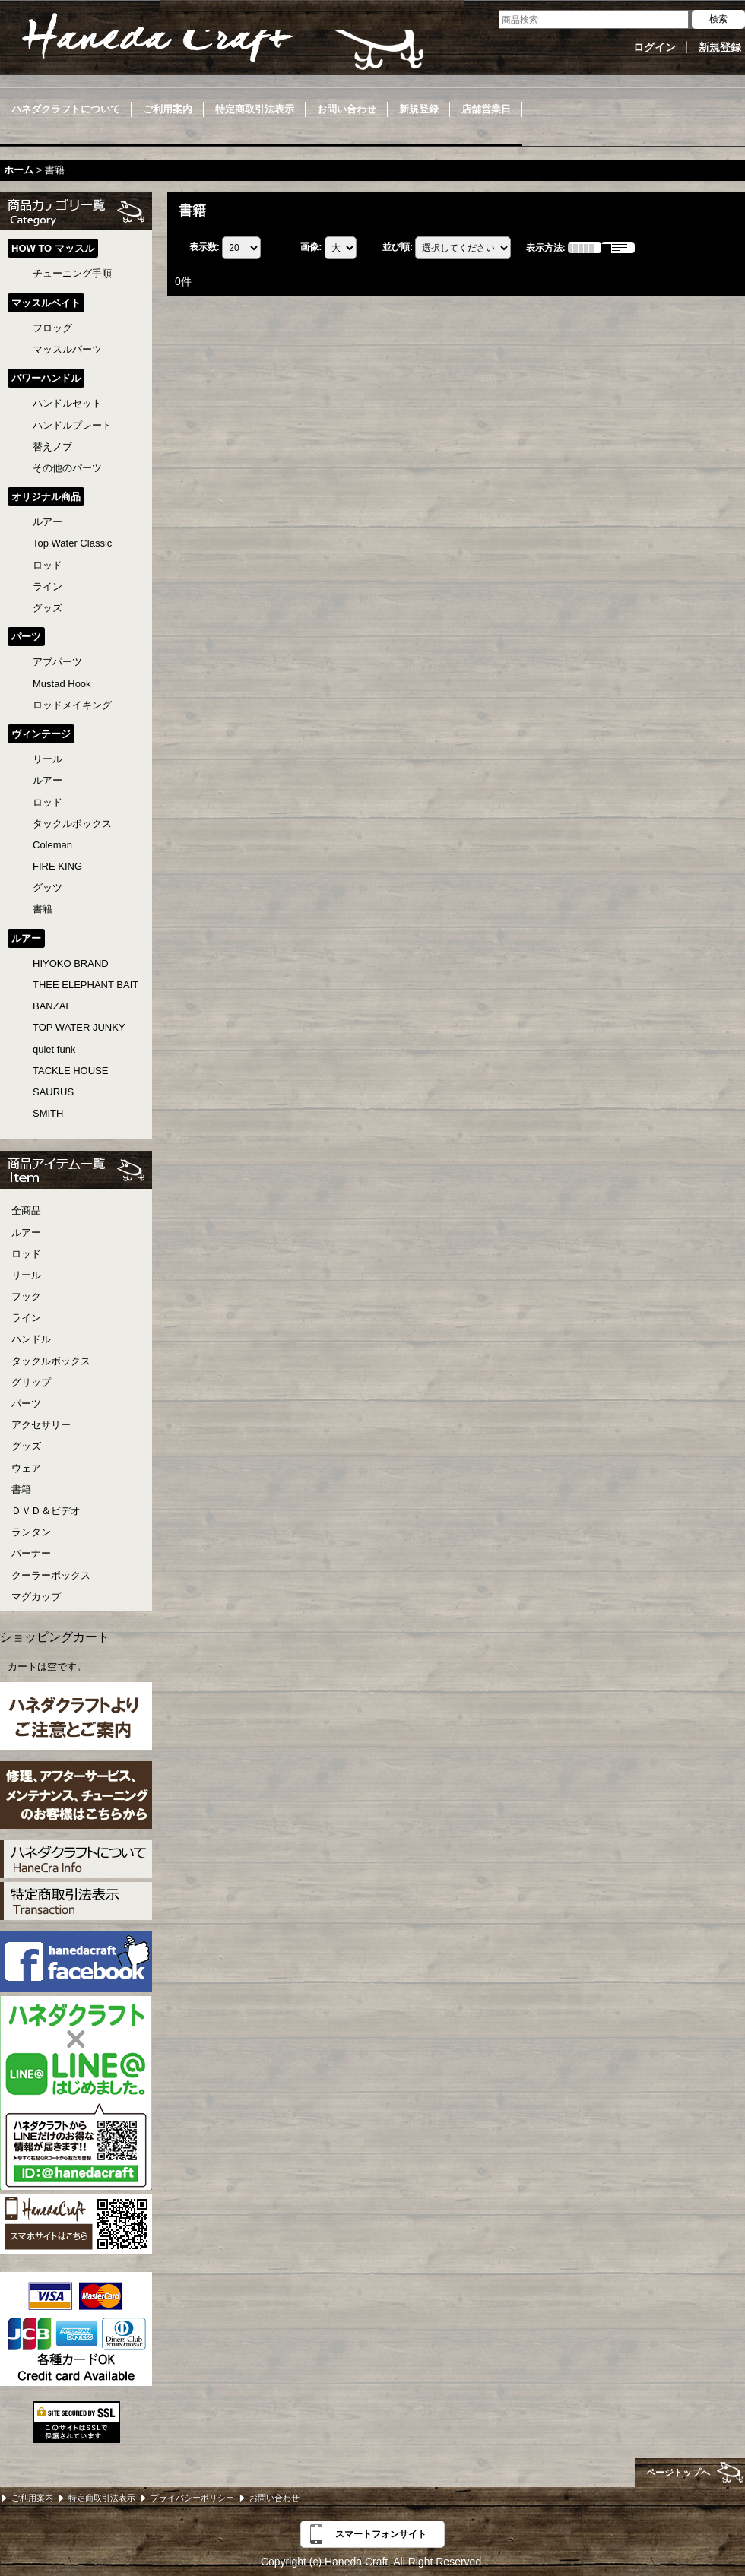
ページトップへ (678, 2472)
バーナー (31, 1553)
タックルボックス (50, 1361)
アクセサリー (41, 1425)
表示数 (204, 247)
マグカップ (36, 1596)
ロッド (26, 1253)
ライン (26, 1317)
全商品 (26, 1210)
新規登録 (720, 47)
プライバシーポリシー (192, 2497)
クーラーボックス (50, 1575)
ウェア (26, 1468)
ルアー (26, 1232)
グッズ (26, 1446)
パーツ (26, 1403)
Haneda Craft (220, 42)
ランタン (31, 1532)
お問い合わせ (274, 2497)
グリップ (31, 1382)
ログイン (654, 47)
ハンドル (31, 1339)
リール (26, 1275)
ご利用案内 (32, 2497)
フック (26, 1296)
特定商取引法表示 (101, 2497)
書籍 (21, 1489)
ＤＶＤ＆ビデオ (46, 1510)
